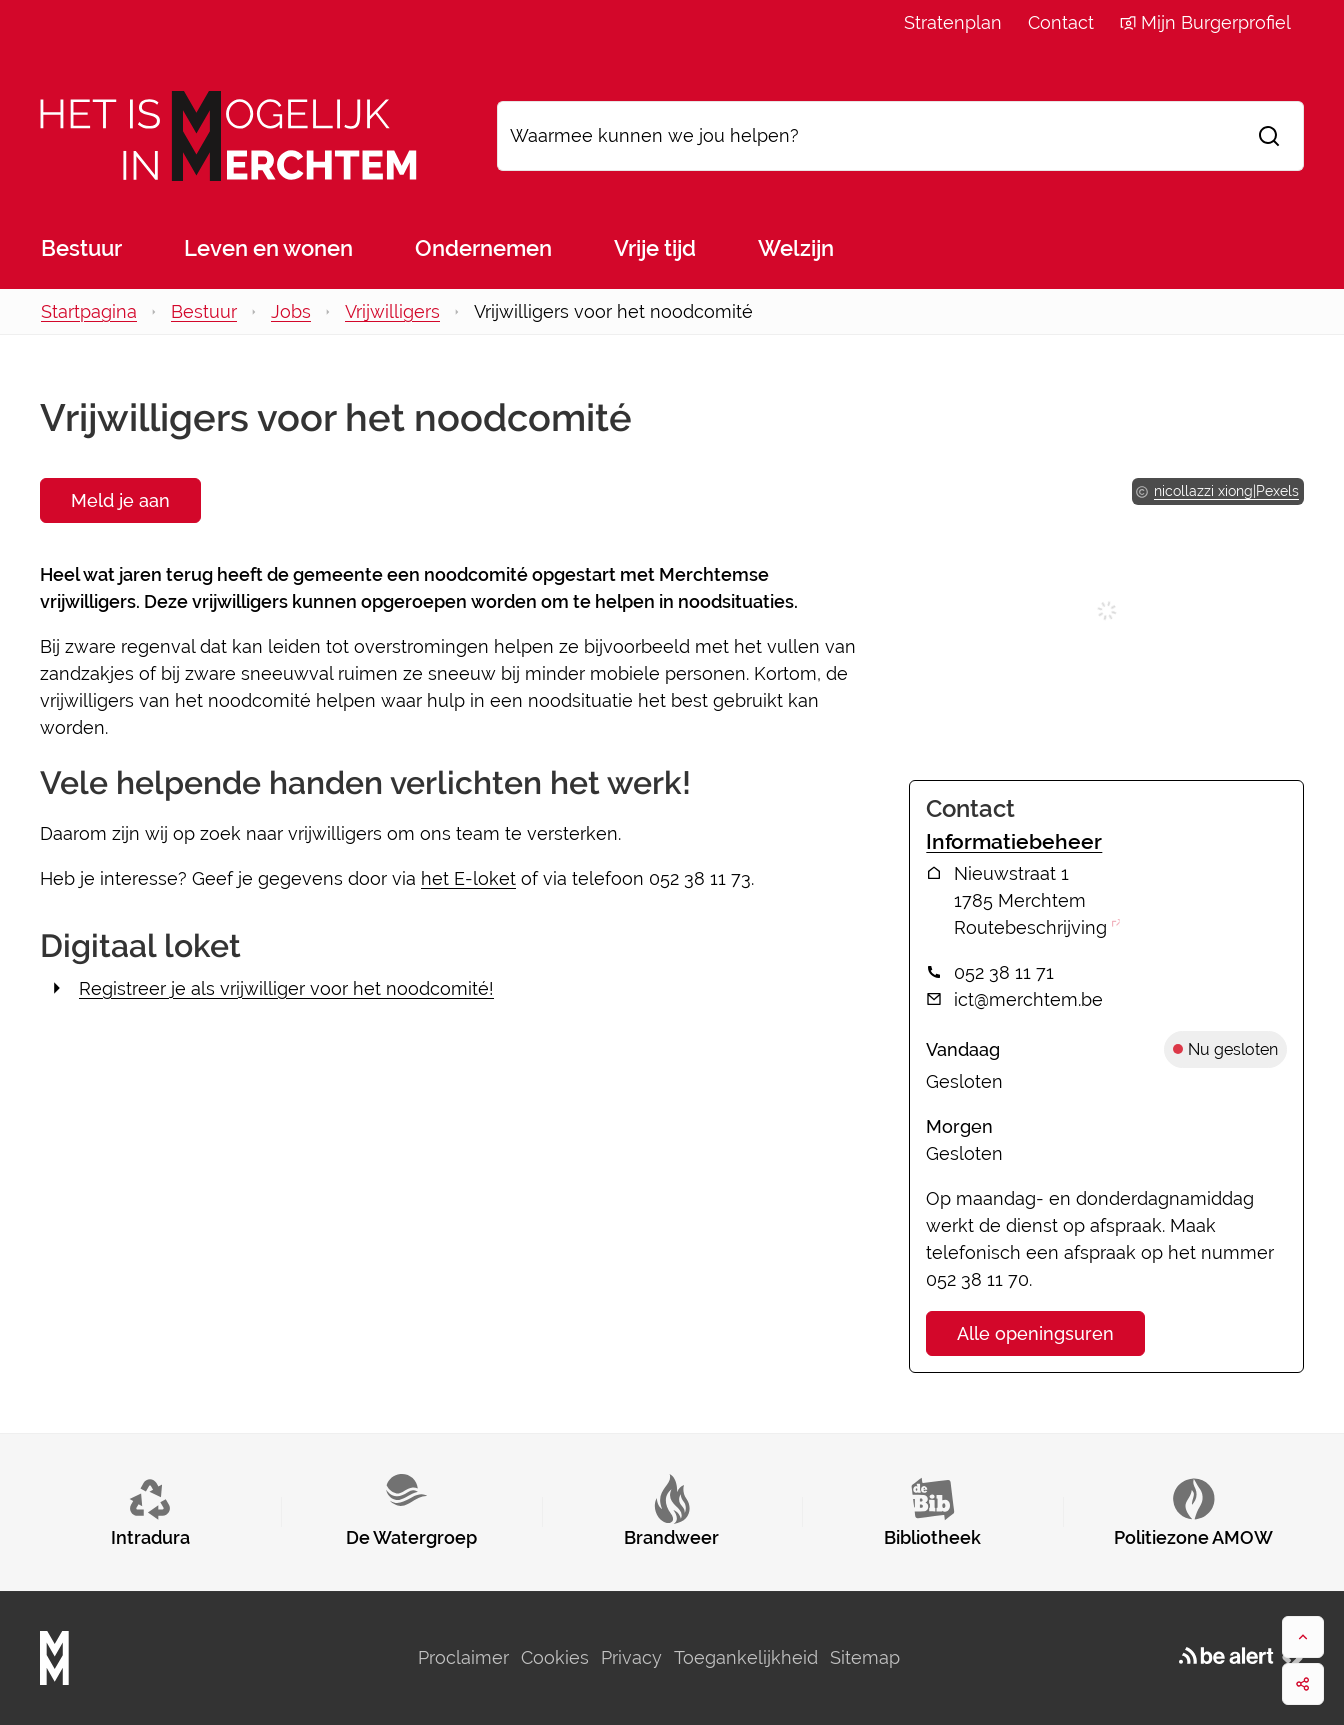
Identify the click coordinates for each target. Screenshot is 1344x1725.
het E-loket (468, 878)
